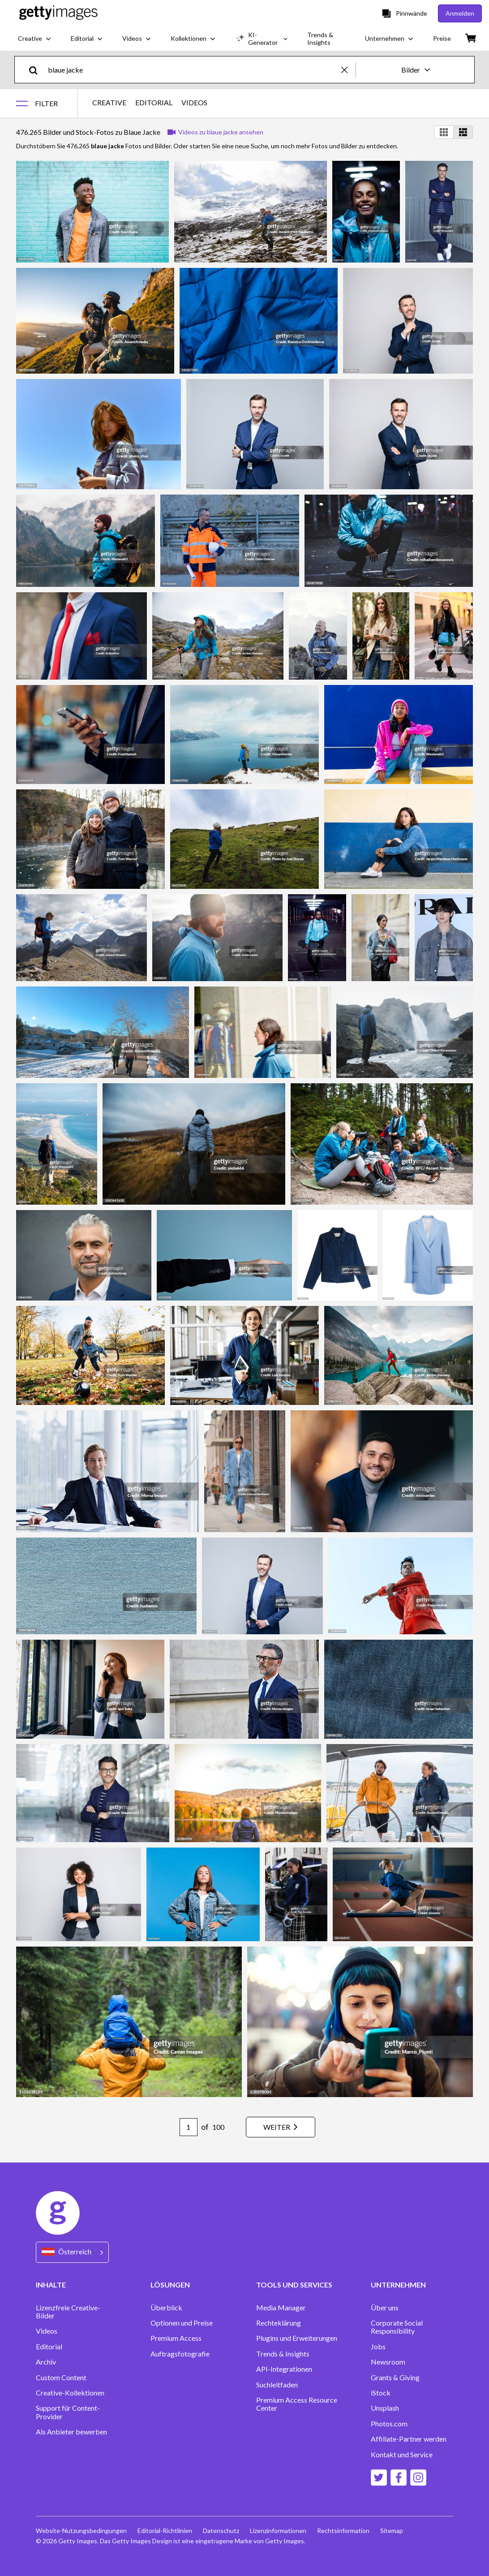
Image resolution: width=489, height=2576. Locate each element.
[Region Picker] (72, 2252)
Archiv (46, 2362)
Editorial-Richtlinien (164, 2530)
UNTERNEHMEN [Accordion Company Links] (398, 2284)
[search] (37, 69)
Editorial (49, 2347)
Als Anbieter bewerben (71, 2432)
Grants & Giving (395, 2378)
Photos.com (389, 2424)
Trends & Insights (282, 2354)
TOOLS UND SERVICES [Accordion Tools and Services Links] (294, 2284)
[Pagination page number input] (188, 2127)
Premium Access (176, 2338)
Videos (46, 2331)
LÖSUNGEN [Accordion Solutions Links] (170, 2284)
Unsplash (385, 2408)
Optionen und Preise (181, 2323)
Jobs (378, 2347)
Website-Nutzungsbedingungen (81, 2530)
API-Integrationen (284, 2369)
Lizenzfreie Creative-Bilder (68, 2312)
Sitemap (391, 2530)
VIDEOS (194, 103)
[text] (193, 69)
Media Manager (281, 2308)
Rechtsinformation (343, 2530)
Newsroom (388, 2362)
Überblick (166, 2308)
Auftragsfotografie (180, 2354)
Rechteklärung (278, 2323)
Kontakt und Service (402, 2455)
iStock (380, 2393)
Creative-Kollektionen (70, 2393)
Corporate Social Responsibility (397, 2327)
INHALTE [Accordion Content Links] (51, 2284)
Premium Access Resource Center (296, 2404)
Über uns (385, 2308)
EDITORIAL (153, 103)
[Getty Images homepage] (58, 13)
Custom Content (61, 2378)
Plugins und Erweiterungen (296, 2338)
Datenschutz (221, 2530)
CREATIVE (109, 103)
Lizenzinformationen (278, 2530)
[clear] (348, 69)
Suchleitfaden (277, 2385)
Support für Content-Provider (68, 2412)
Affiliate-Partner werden (408, 2439)
